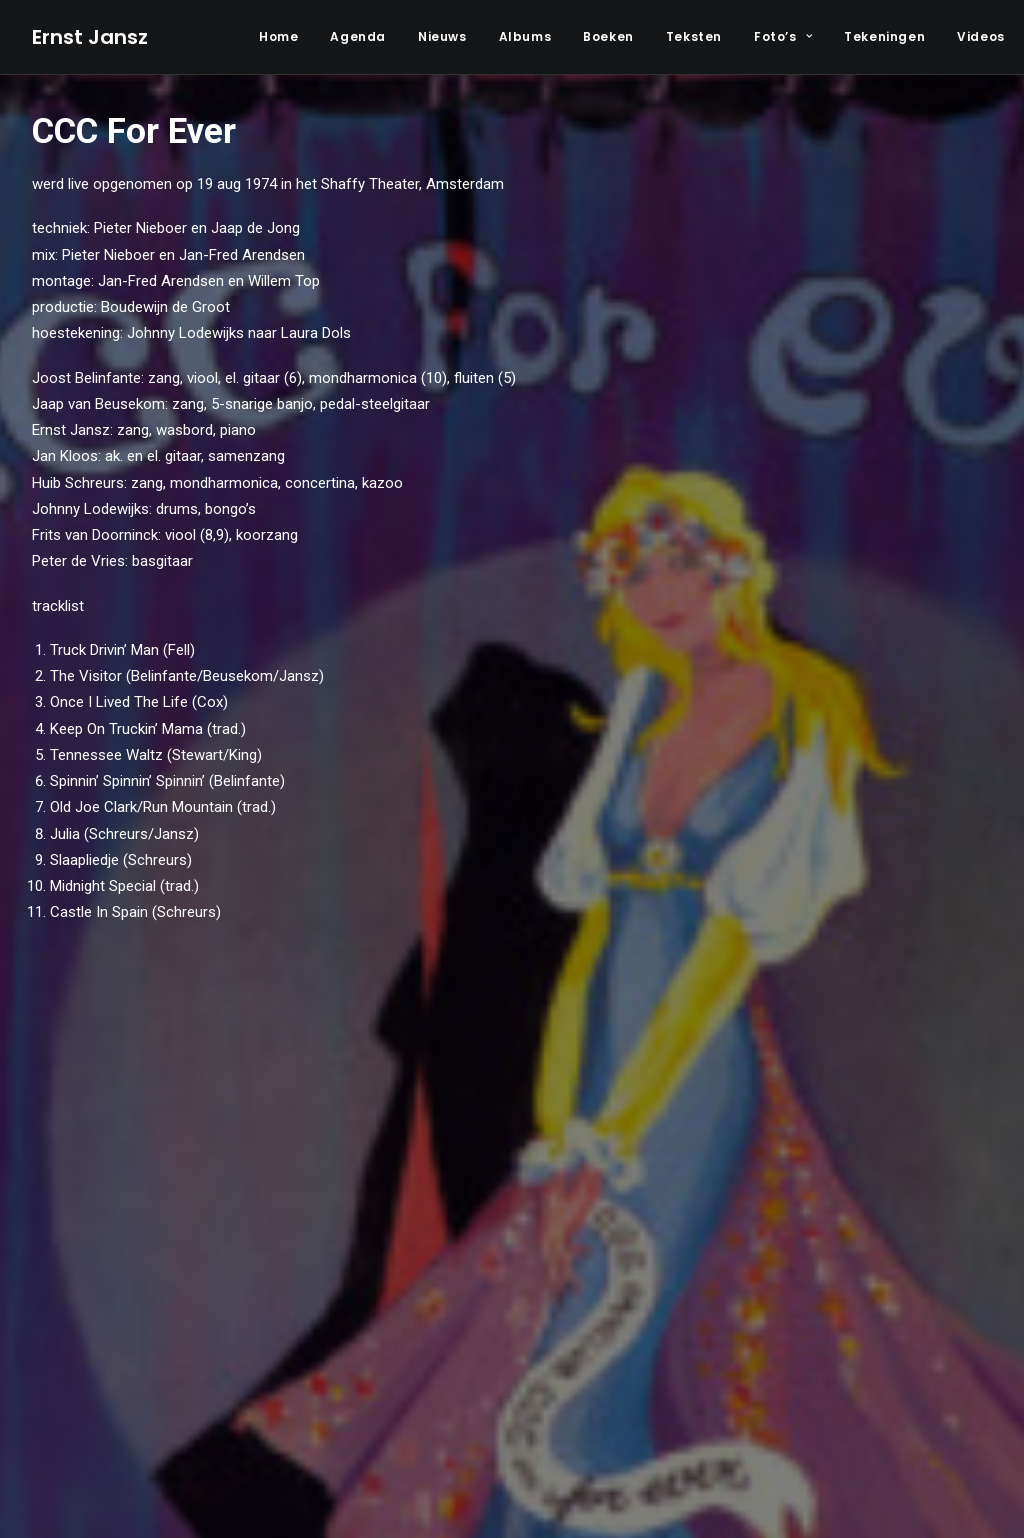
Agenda (358, 36)
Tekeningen (884, 36)
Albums (525, 36)
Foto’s (783, 36)
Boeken (608, 36)
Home (278, 36)
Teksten (694, 36)
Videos (981, 36)
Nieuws (442, 36)
